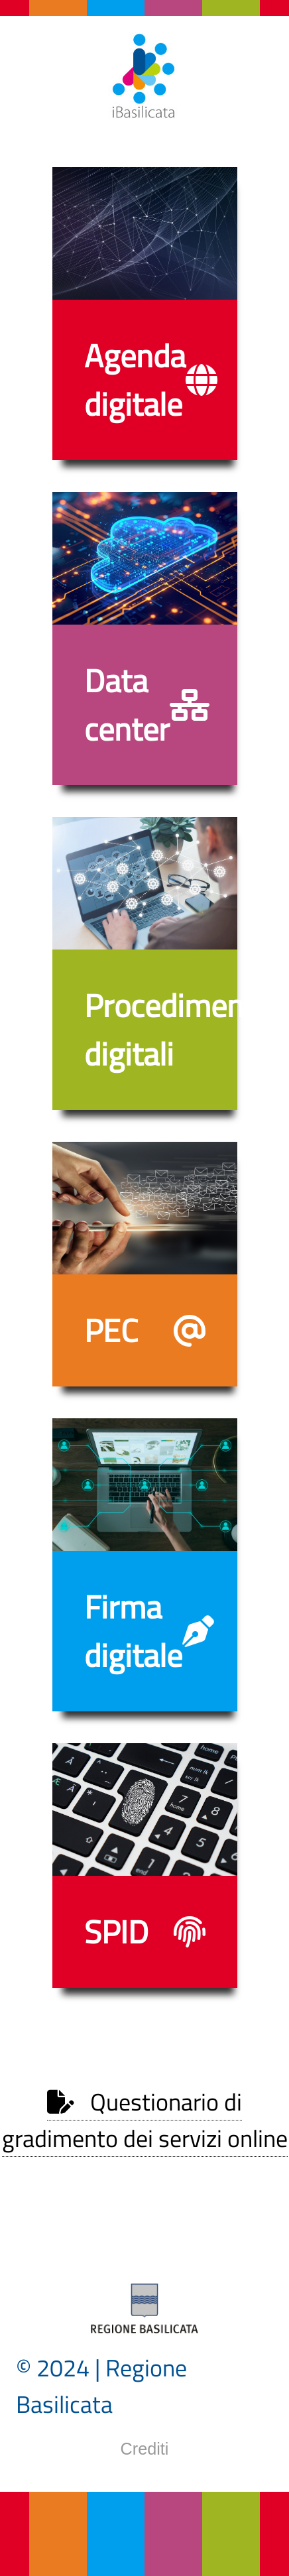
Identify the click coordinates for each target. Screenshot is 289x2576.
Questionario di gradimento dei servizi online (145, 2119)
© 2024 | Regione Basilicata (101, 2385)
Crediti (145, 2448)
